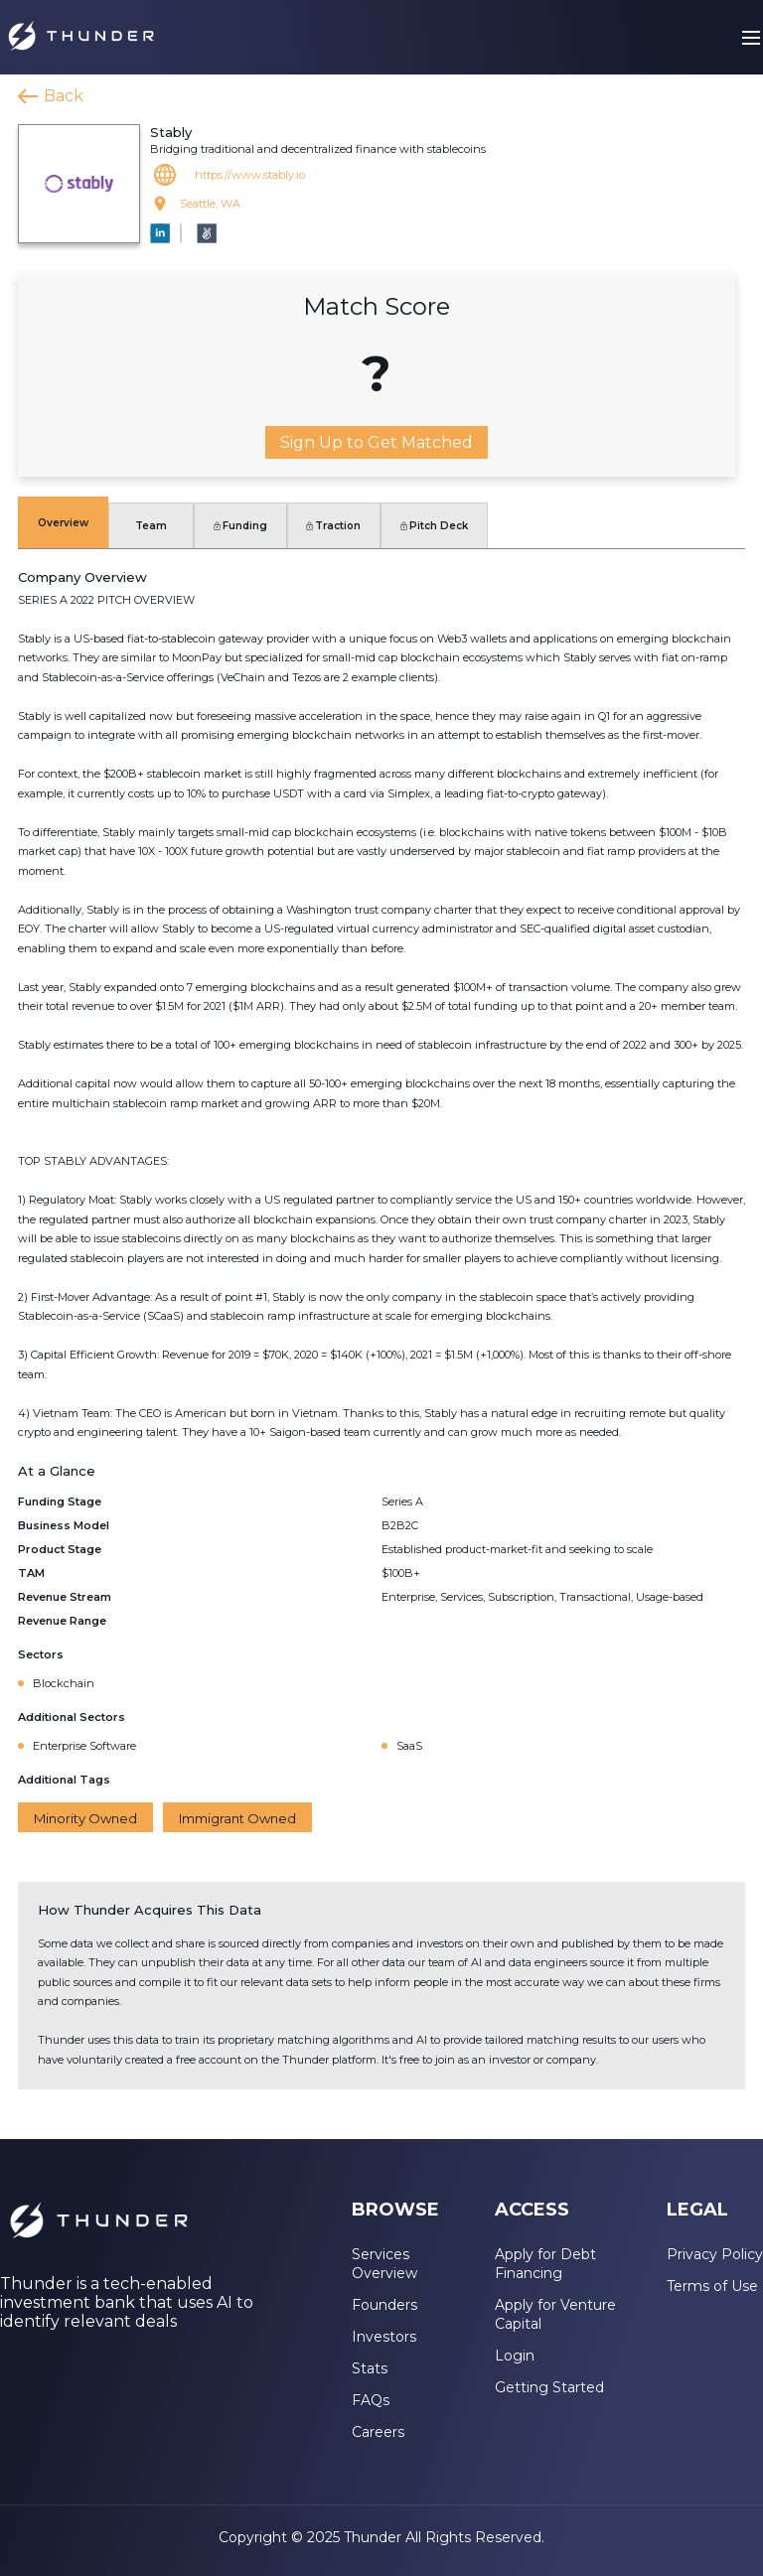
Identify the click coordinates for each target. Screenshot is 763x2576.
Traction (333, 525)
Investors (384, 2337)
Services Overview (384, 2263)
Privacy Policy (715, 2254)
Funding (240, 525)
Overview (63, 522)
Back (63, 95)
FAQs (370, 2400)
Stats (369, 2368)
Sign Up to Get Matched (376, 442)
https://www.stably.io (250, 175)
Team (151, 525)
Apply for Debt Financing (545, 2263)
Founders (384, 2305)
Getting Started (549, 2387)
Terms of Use (712, 2286)
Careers (378, 2432)
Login (514, 2355)
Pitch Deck (434, 525)
